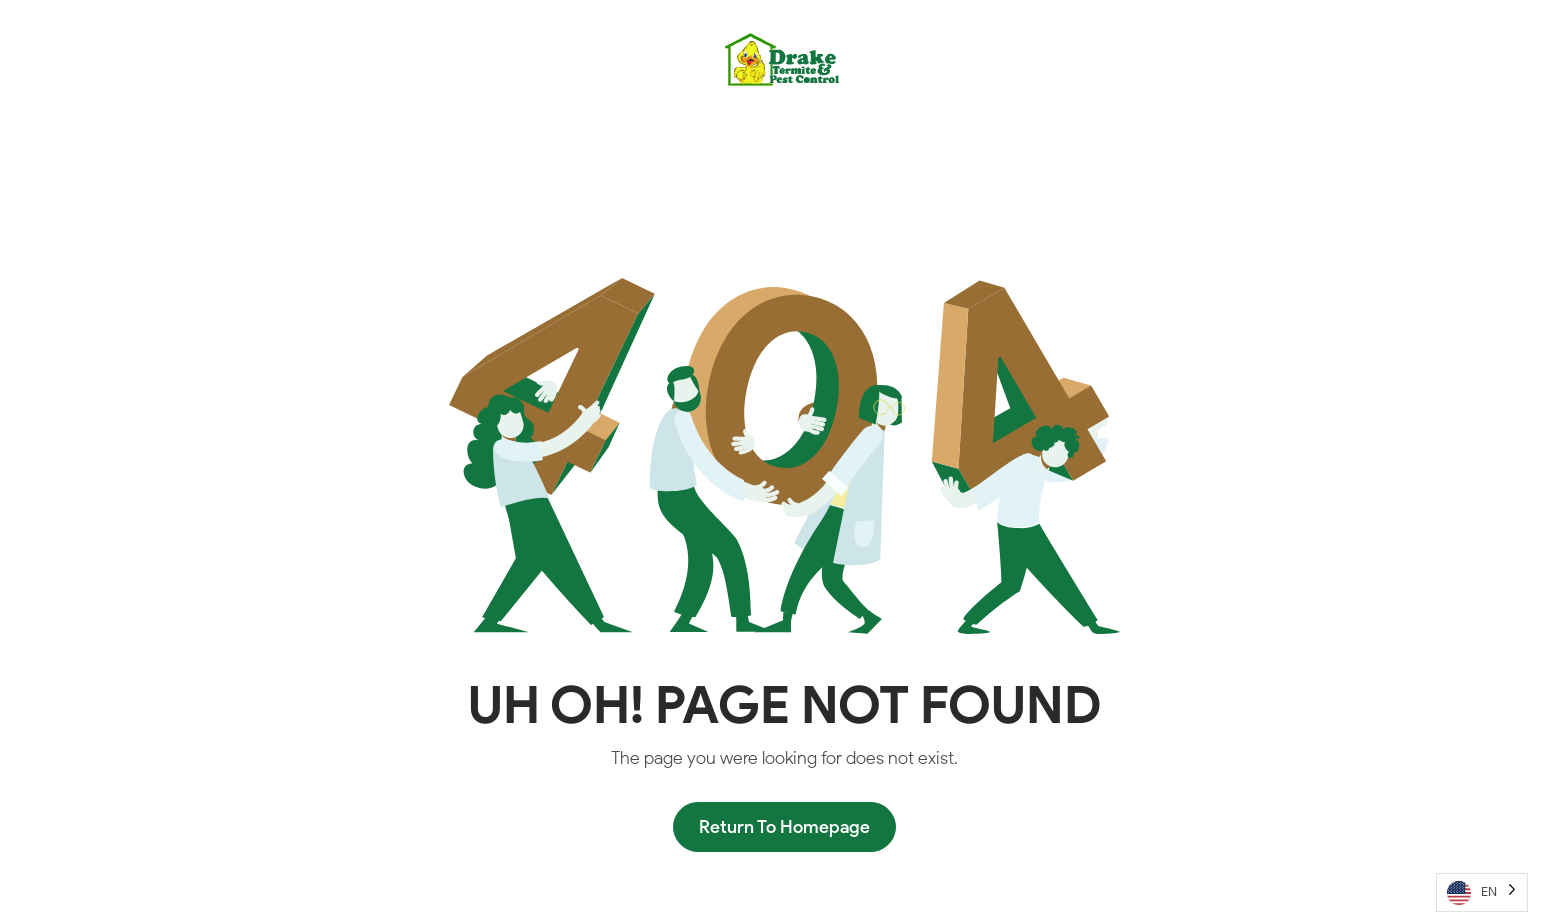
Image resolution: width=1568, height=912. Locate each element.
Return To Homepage (784, 827)
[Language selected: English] (1482, 892)
